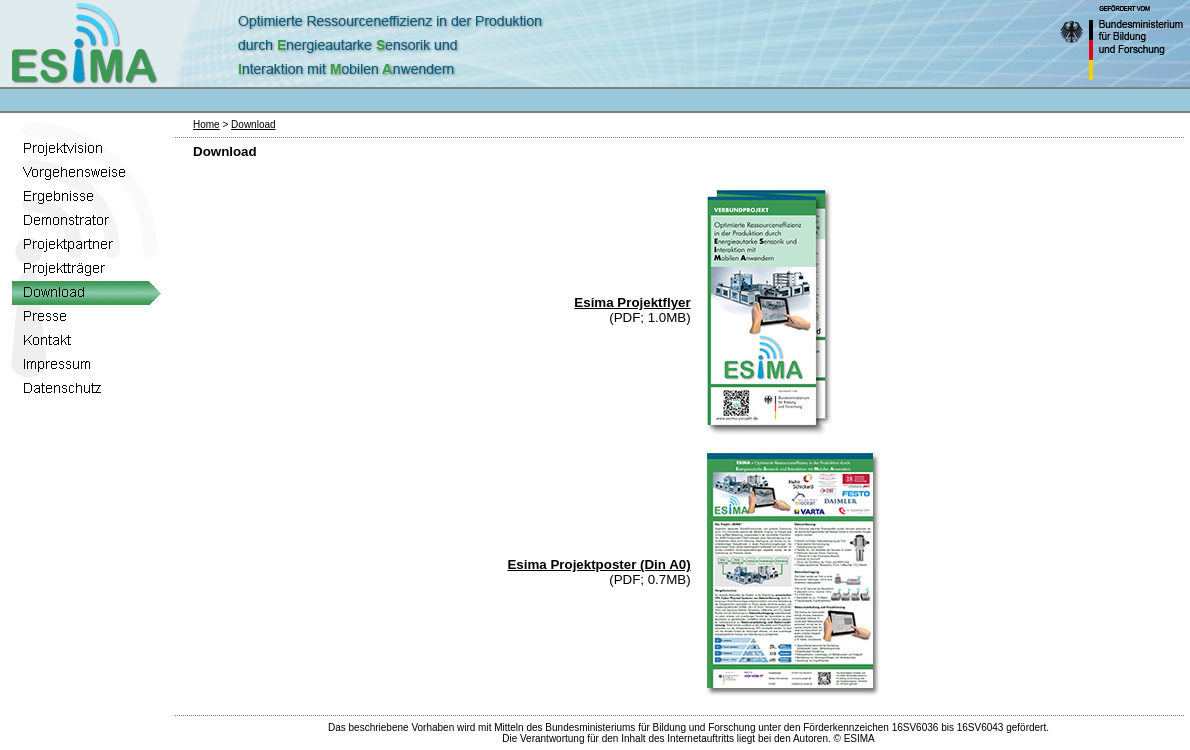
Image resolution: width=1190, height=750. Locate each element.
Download (253, 124)
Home (206, 124)
